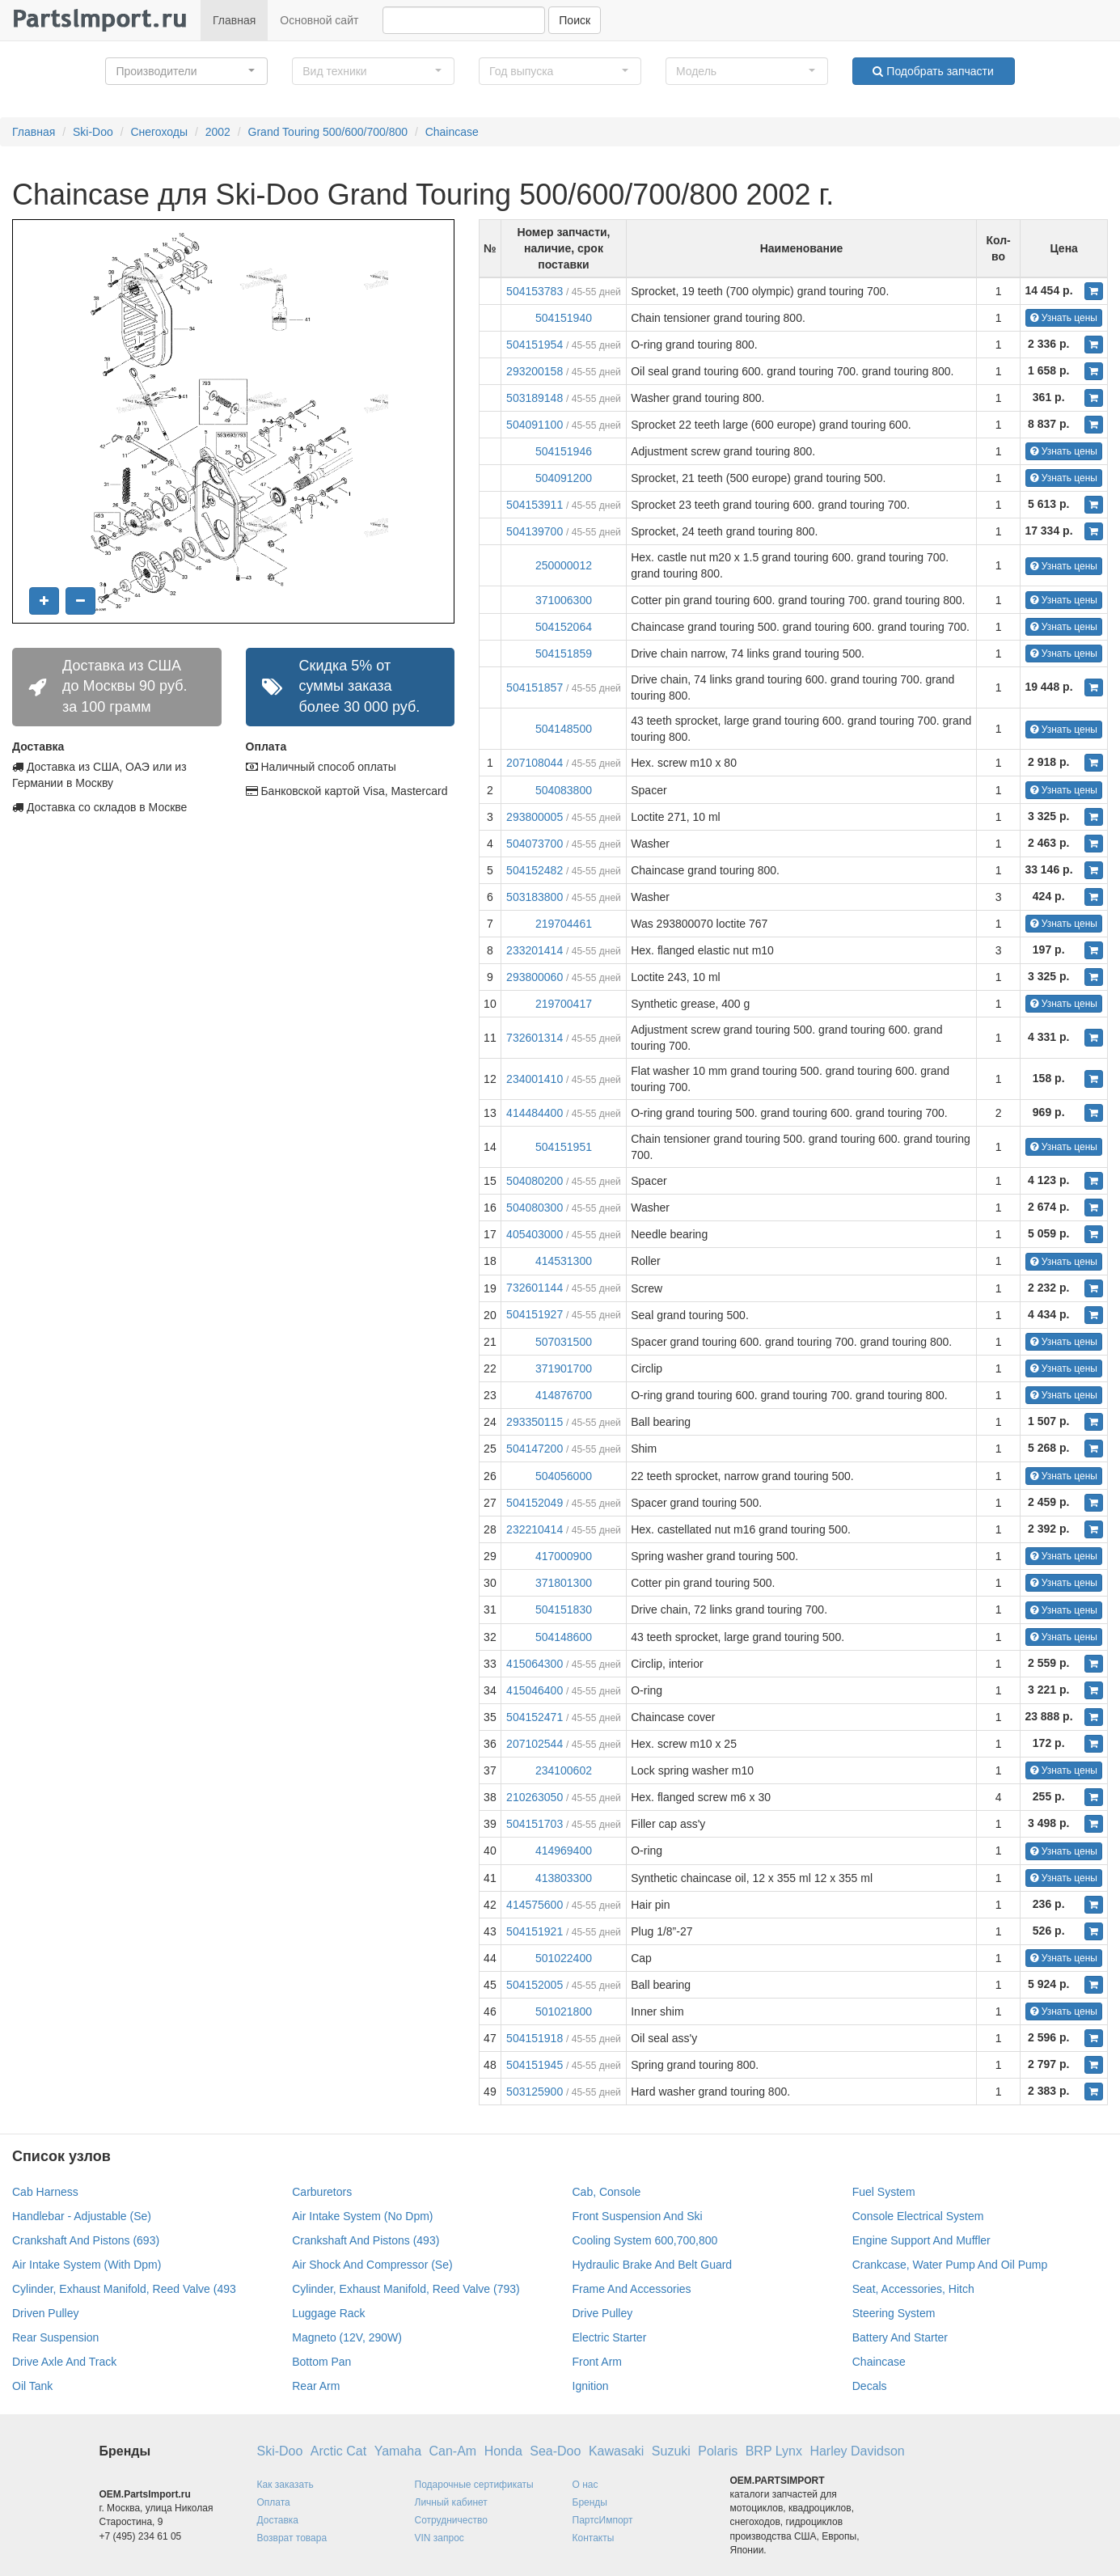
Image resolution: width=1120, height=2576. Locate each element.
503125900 (534, 2091)
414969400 (563, 1850)
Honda (503, 2451)
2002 (217, 131)
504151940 (563, 317)
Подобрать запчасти (933, 71)
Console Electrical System (918, 2216)
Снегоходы (159, 131)
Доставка (278, 2520)
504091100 (534, 424)
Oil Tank (32, 2385)
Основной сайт (319, 20)
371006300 (563, 600)
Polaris (718, 2451)
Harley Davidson (856, 2451)
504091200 (563, 478)
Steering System (894, 2313)
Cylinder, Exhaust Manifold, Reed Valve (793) (405, 2288)
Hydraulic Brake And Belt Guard (653, 2264)
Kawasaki (616, 2451)
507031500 (563, 1341)
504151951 (563, 1146)
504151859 (563, 653)
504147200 (534, 1448)
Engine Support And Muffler (921, 2240)
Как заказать (285, 2484)
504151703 (534, 1823)
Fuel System (883, 2191)
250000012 (563, 565)
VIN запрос (439, 2538)
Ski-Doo (93, 131)
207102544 (534, 1743)
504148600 (563, 1637)
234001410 (534, 1078)
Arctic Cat (338, 2451)
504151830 (563, 1609)
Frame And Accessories (632, 2288)
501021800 (563, 2011)
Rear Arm (316, 2385)
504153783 (534, 291)
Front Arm (597, 2361)
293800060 (534, 977)
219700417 (563, 1003)
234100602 (563, 1770)
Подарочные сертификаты (474, 2484)
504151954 (534, 344)
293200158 (534, 371)
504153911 (534, 504)
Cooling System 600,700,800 (645, 2240)
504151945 (534, 2064)
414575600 (534, 1904)
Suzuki (671, 2451)
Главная (234, 20)
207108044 (534, 762)
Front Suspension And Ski (638, 2216)
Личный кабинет (451, 2502)
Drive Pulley (603, 2313)
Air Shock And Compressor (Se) (372, 2264)
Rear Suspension (55, 2337)
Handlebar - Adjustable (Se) (81, 2216)
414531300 (563, 1260)
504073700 (534, 843)
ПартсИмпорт (603, 2520)
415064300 (534, 1663)
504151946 (563, 451)
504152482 (534, 870)
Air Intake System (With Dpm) (86, 2264)
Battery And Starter (900, 2337)
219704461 (563, 923)
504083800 (563, 790)
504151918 (534, 2038)
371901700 (563, 1368)
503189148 (534, 397)
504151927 (534, 1314)
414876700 (563, 1395)
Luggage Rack (328, 2313)
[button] (186, 71)
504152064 (563, 626)
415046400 (534, 1690)
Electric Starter (610, 2337)
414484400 (534, 1112)
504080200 (534, 1180)
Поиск (574, 20)
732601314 (534, 1037)
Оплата (273, 2502)
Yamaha (397, 2451)
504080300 (534, 1207)
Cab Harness (45, 2191)
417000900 (563, 1556)
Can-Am (453, 2451)
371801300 (563, 1582)
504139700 (534, 531)
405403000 (534, 1234)
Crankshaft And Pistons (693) (85, 2240)
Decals (869, 2385)
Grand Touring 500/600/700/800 (328, 131)
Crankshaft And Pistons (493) (365, 2240)
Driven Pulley (45, 2313)
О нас (585, 2484)
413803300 (563, 1878)
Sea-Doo (555, 2451)
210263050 (534, 1797)
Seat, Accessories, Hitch (913, 2288)
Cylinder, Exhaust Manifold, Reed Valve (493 (124, 2288)
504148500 (563, 728)
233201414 (534, 950)
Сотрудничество (451, 2520)
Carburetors (322, 2191)
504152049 (534, 1502)
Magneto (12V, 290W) (347, 2337)
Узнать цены (1063, 318)
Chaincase (452, 131)
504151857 (534, 687)
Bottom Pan (321, 2361)
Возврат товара (292, 2538)
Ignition (591, 2385)
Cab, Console (607, 2191)
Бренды (590, 2502)
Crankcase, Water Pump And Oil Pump (949, 2264)
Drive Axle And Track (64, 2361)
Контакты (594, 2538)
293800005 (534, 816)
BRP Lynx (774, 2451)
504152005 (534, 1984)
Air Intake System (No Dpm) (362, 2216)
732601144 (534, 1287)
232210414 (534, 1529)
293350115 (534, 1421)
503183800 (534, 896)
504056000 (563, 1476)
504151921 (534, 1931)
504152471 (534, 1717)
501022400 (563, 1958)
